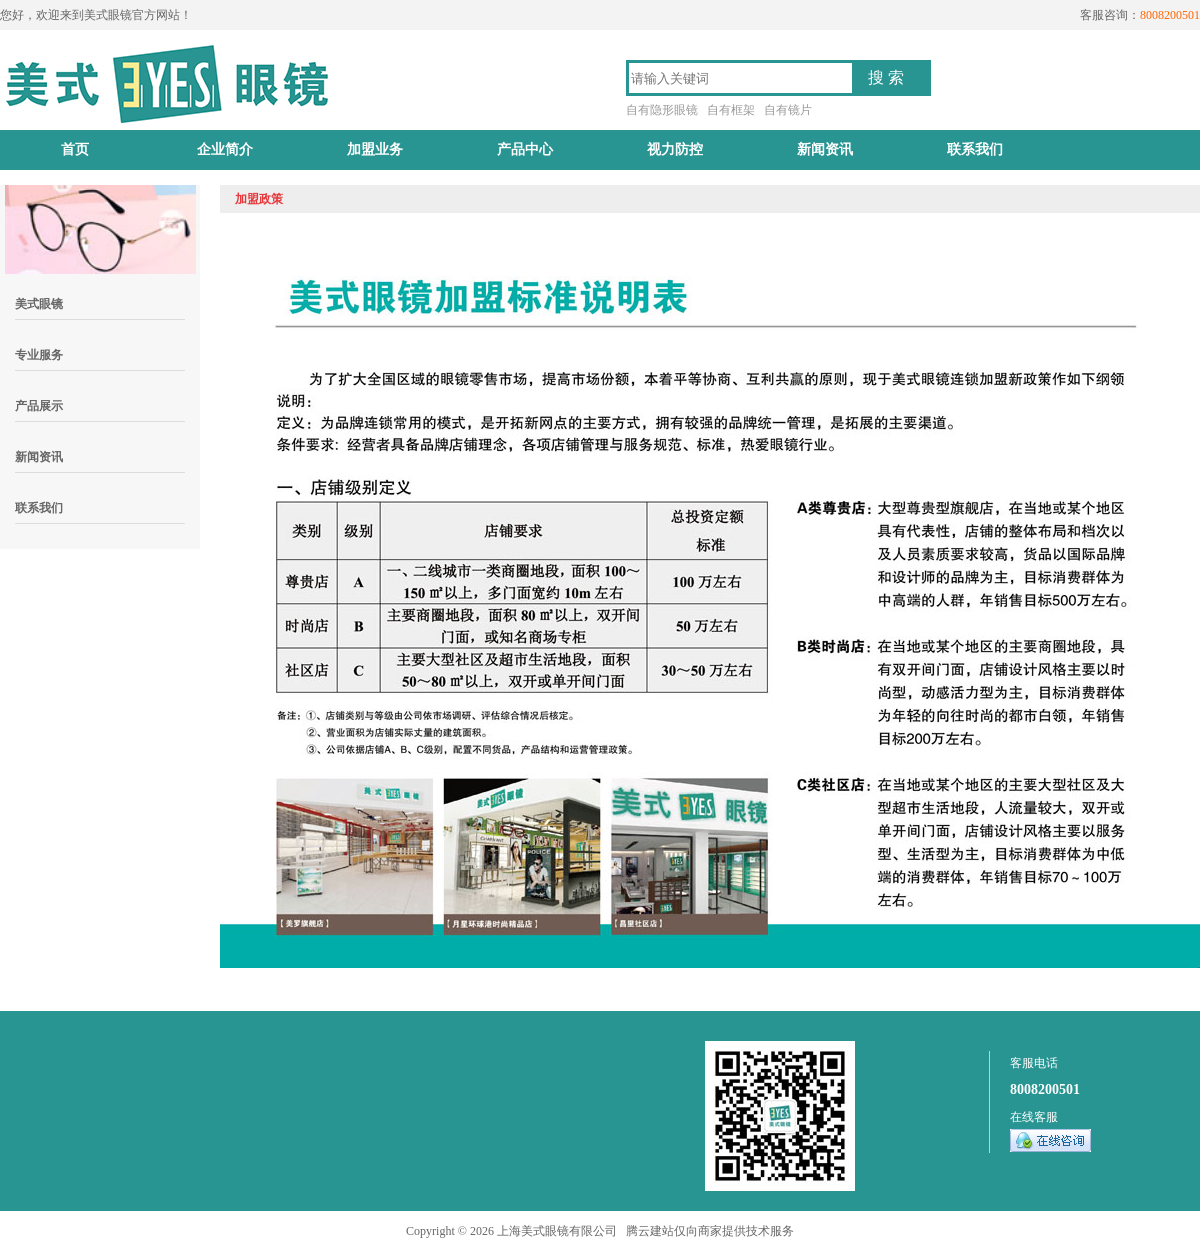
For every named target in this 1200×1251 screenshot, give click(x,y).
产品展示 (39, 406)
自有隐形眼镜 (662, 110)
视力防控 (675, 149)
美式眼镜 (39, 304)
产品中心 (525, 149)
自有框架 (731, 110)
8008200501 (1045, 1089)
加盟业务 (375, 149)
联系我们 (975, 149)
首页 (75, 149)
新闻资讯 (825, 149)
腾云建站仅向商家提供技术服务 (710, 1231)
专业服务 (39, 355)
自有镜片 (788, 110)
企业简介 (225, 149)
